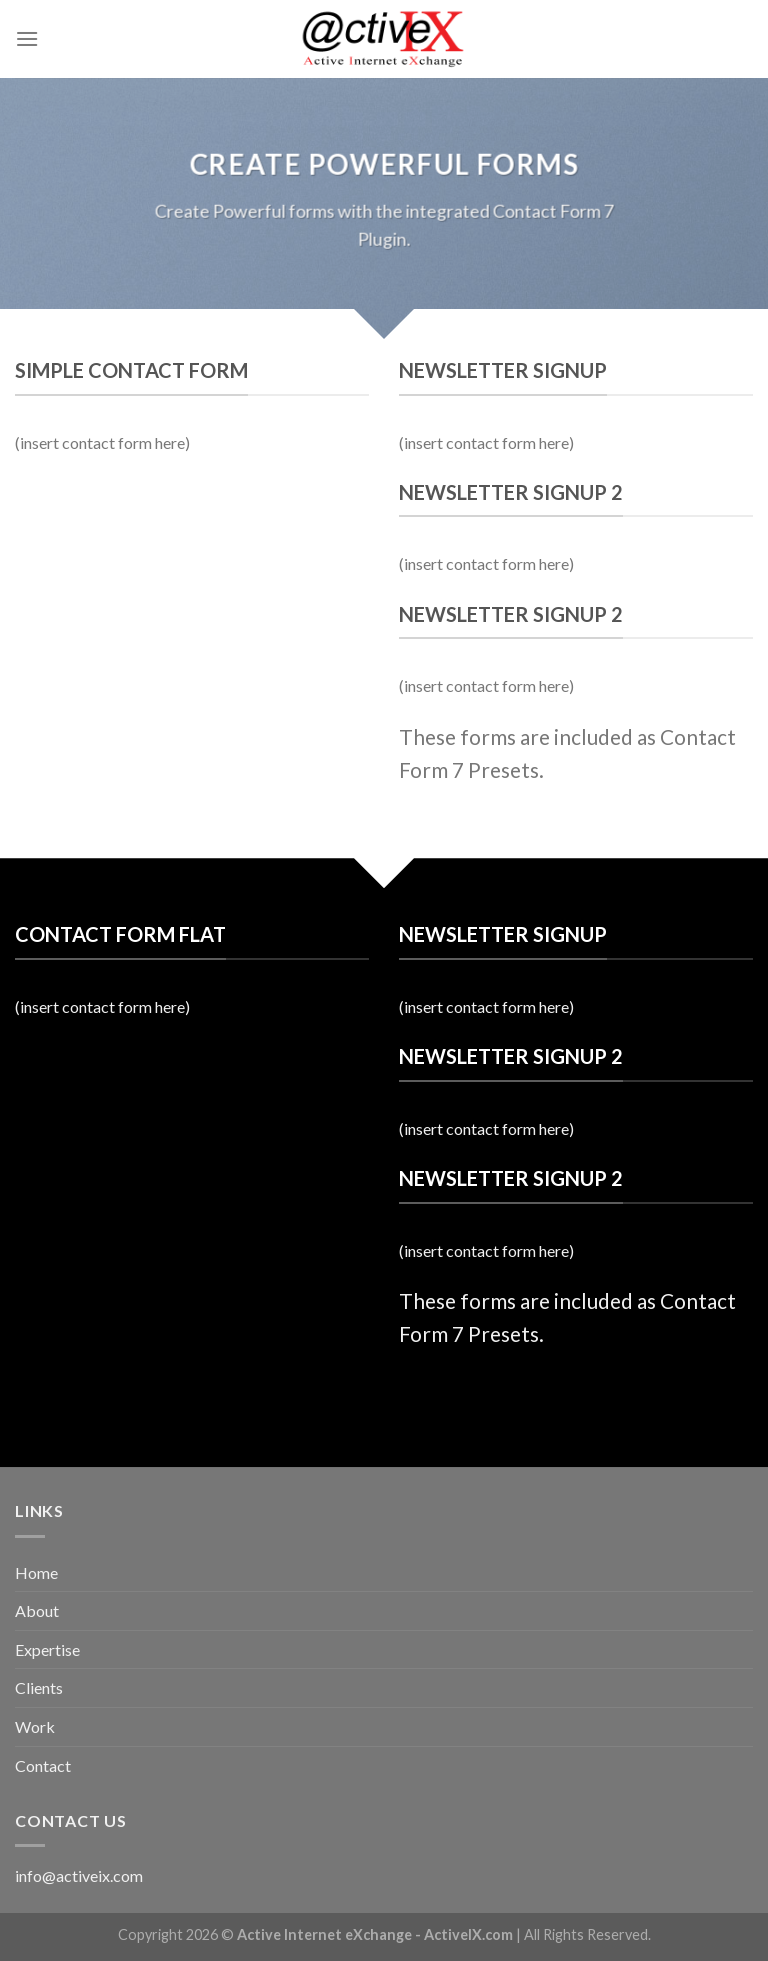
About (37, 1610)
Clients (39, 1687)
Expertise (47, 1649)
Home (36, 1572)
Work (35, 1726)
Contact (43, 1765)
